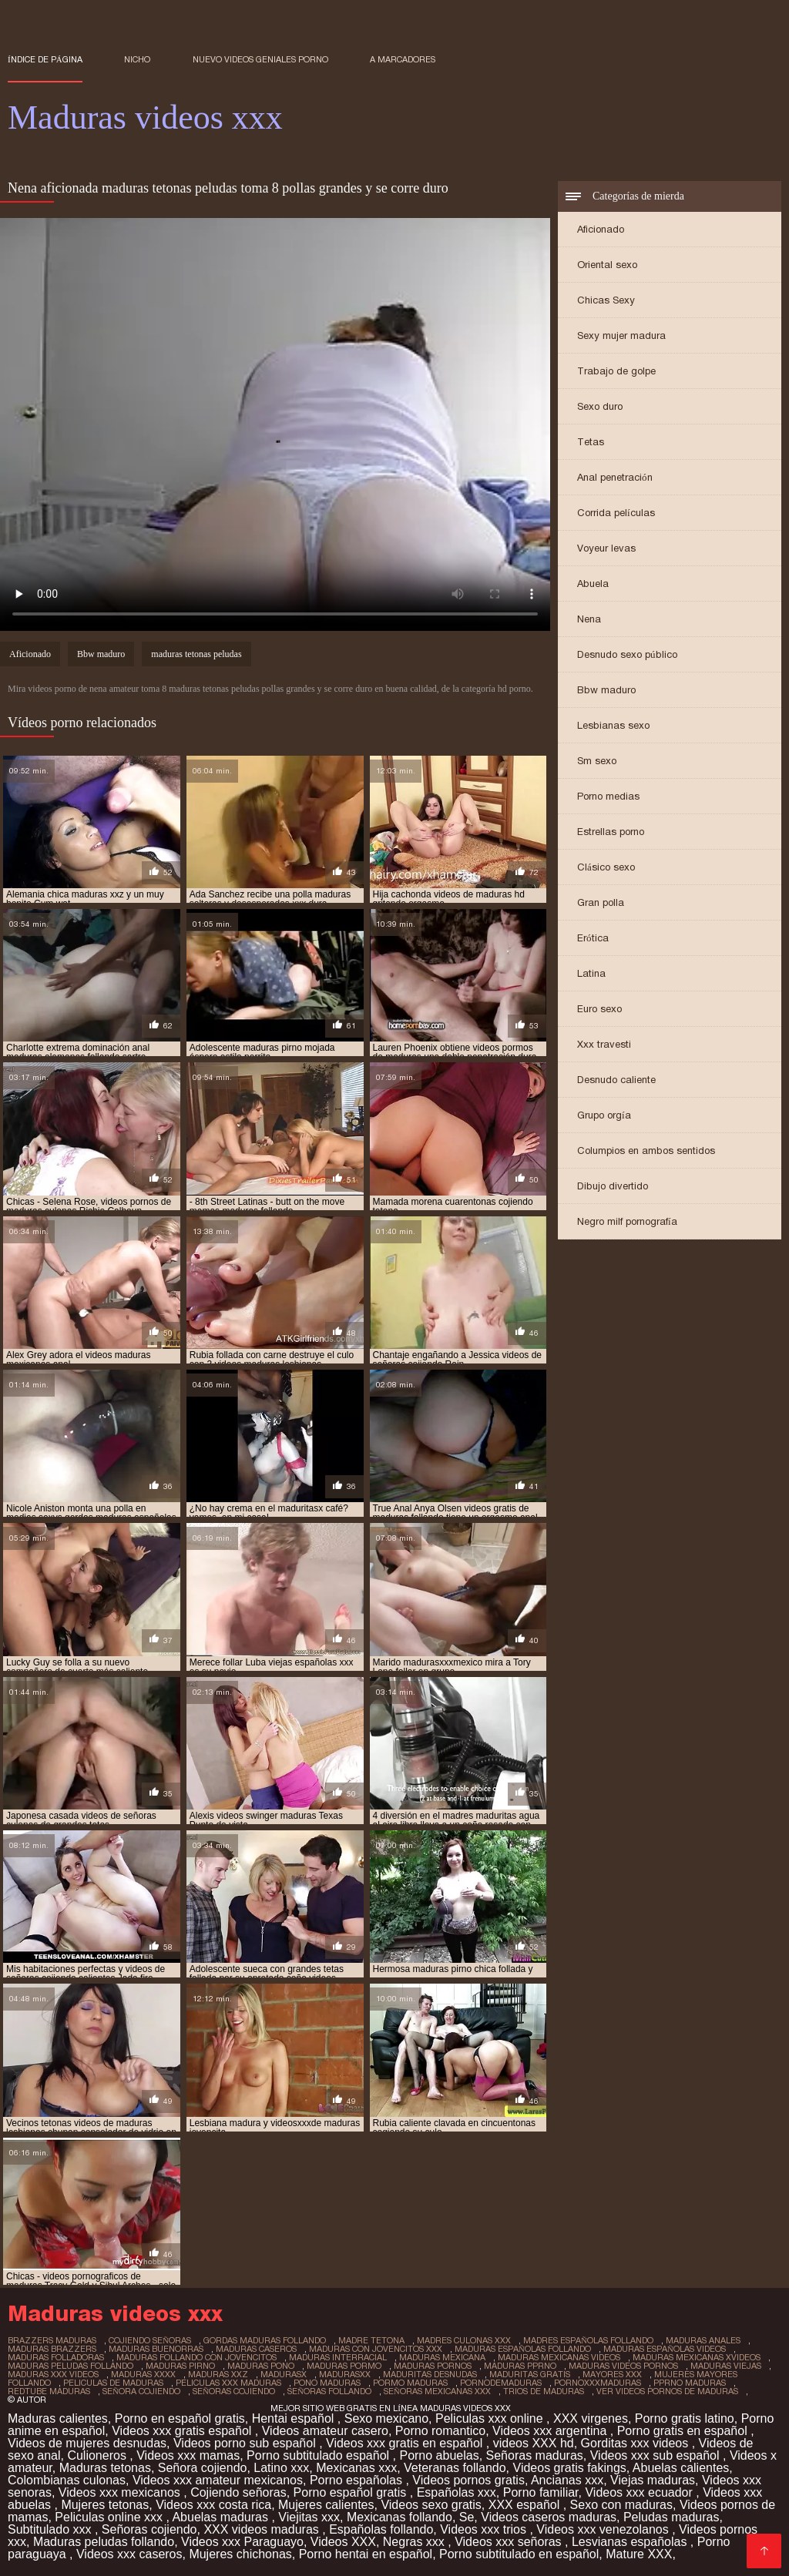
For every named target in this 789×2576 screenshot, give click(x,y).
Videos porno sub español (246, 2443)
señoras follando (329, 2391)
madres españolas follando (588, 2340)
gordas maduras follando (264, 2340)
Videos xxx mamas (188, 2455)
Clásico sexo (606, 867)
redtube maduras (49, 2391)
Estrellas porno (610, 831)
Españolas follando (381, 2529)
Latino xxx (281, 2467)
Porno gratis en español (683, 2430)
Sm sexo (596, 760)
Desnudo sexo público (627, 654)
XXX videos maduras (262, 2529)
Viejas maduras (652, 2480)
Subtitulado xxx (51, 2529)
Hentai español (294, 2418)
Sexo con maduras (621, 2504)
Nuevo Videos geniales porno (260, 59)
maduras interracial (338, 2357)
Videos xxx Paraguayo (242, 2541)
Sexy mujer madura (621, 335)
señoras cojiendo (234, 2391)
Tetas (590, 442)
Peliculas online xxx (110, 2517)
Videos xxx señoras (510, 2541)
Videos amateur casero (325, 2430)
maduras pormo (344, 2365)
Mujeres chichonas (240, 2554)
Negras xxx (415, 2541)
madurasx (283, 2374)
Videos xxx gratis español (183, 2430)
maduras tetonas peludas (196, 654)
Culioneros (98, 2455)
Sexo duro (600, 406)
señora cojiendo (141, 2391)
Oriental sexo (607, 264)
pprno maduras (689, 2382)
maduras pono (260, 2365)
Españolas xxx (456, 2492)
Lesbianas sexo (613, 725)
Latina (591, 973)
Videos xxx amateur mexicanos (218, 2480)
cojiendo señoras (150, 2340)
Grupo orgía (604, 1115)
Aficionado (600, 229)
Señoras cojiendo (149, 2529)
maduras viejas (725, 2365)
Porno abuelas (438, 2455)
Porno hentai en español (365, 2554)
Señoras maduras (534, 2455)
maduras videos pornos (623, 2365)
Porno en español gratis (180, 2418)
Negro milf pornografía (627, 1221)
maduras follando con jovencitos (196, 2357)
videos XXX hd (533, 2443)
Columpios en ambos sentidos (646, 1150)
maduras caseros (256, 2348)
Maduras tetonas (105, 2467)
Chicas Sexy (606, 300)
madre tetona (371, 2340)
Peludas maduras (671, 2517)
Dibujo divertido (612, 1186)
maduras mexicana (442, 2357)
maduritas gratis (529, 2374)
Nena (589, 619)
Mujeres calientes (326, 2504)
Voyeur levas (606, 548)
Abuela (593, 583)
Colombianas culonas (67, 2480)
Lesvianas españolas (631, 2541)
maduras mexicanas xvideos (696, 2357)
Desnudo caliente (616, 1079)
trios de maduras (543, 2391)
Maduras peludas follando (103, 2541)
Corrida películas (616, 512)
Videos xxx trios (484, 2529)
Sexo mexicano (386, 2418)
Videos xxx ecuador (640, 2492)
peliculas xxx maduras (228, 2382)
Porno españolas (358, 2480)
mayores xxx (612, 2374)
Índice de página (45, 59)
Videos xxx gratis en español (406, 2443)
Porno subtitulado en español (519, 2554)
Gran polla (600, 902)
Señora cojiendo (202, 2467)
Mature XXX (639, 2554)
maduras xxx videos (53, 2374)
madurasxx (345, 2374)
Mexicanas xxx (356, 2467)
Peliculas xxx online (490, 2418)
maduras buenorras (156, 2348)
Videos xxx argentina (551, 2430)
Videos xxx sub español (656, 2455)
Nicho (137, 59)
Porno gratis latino (684, 2418)
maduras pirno (180, 2365)
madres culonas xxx (464, 2340)
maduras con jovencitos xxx (375, 2348)
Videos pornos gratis (468, 2480)
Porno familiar (541, 2492)
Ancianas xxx (567, 2480)
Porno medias (608, 796)
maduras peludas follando (70, 2365)
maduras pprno (520, 2365)
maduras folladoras (56, 2357)
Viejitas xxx (309, 2517)
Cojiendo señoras (238, 2492)
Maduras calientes (58, 2418)
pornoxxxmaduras (597, 2382)
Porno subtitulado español (319, 2455)
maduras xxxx (143, 2374)
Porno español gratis (352, 2492)
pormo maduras (410, 2382)
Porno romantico (440, 2430)
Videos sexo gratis (431, 2504)
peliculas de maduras (113, 2382)
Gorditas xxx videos (636, 2443)
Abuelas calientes (681, 2467)
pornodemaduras (501, 2382)
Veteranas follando (455, 2467)
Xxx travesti (604, 1044)
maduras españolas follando (523, 2348)
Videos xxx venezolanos (604, 2529)
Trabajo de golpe (616, 371)
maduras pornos (433, 2365)
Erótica (593, 938)
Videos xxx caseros (129, 2554)
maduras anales (703, 2340)
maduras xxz (218, 2374)
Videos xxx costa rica (213, 2504)
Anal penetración (615, 477)
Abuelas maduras (221, 2517)
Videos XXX (343, 2541)
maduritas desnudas (430, 2374)
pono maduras (327, 2382)
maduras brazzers (52, 2348)
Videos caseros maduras (548, 2517)
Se (467, 2517)
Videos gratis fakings (569, 2467)
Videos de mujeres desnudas (87, 2443)
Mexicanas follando (399, 2517)
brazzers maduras (52, 2340)
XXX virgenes (590, 2418)
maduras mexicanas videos (559, 2357)
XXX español (526, 2504)
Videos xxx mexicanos (121, 2492)
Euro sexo (599, 1009)
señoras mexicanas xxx (437, 2391)
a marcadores (402, 59)
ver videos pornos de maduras (667, 2391)
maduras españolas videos (664, 2348)
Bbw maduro (606, 690)
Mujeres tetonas (105, 2504)
